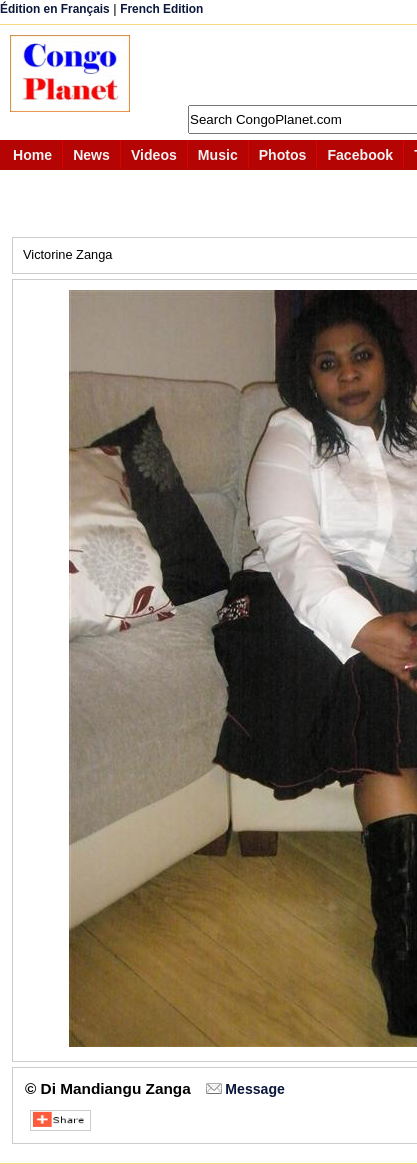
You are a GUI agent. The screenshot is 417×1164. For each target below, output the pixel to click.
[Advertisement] (283, 65)
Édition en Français (55, 9)
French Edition (161, 9)
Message (254, 1089)
